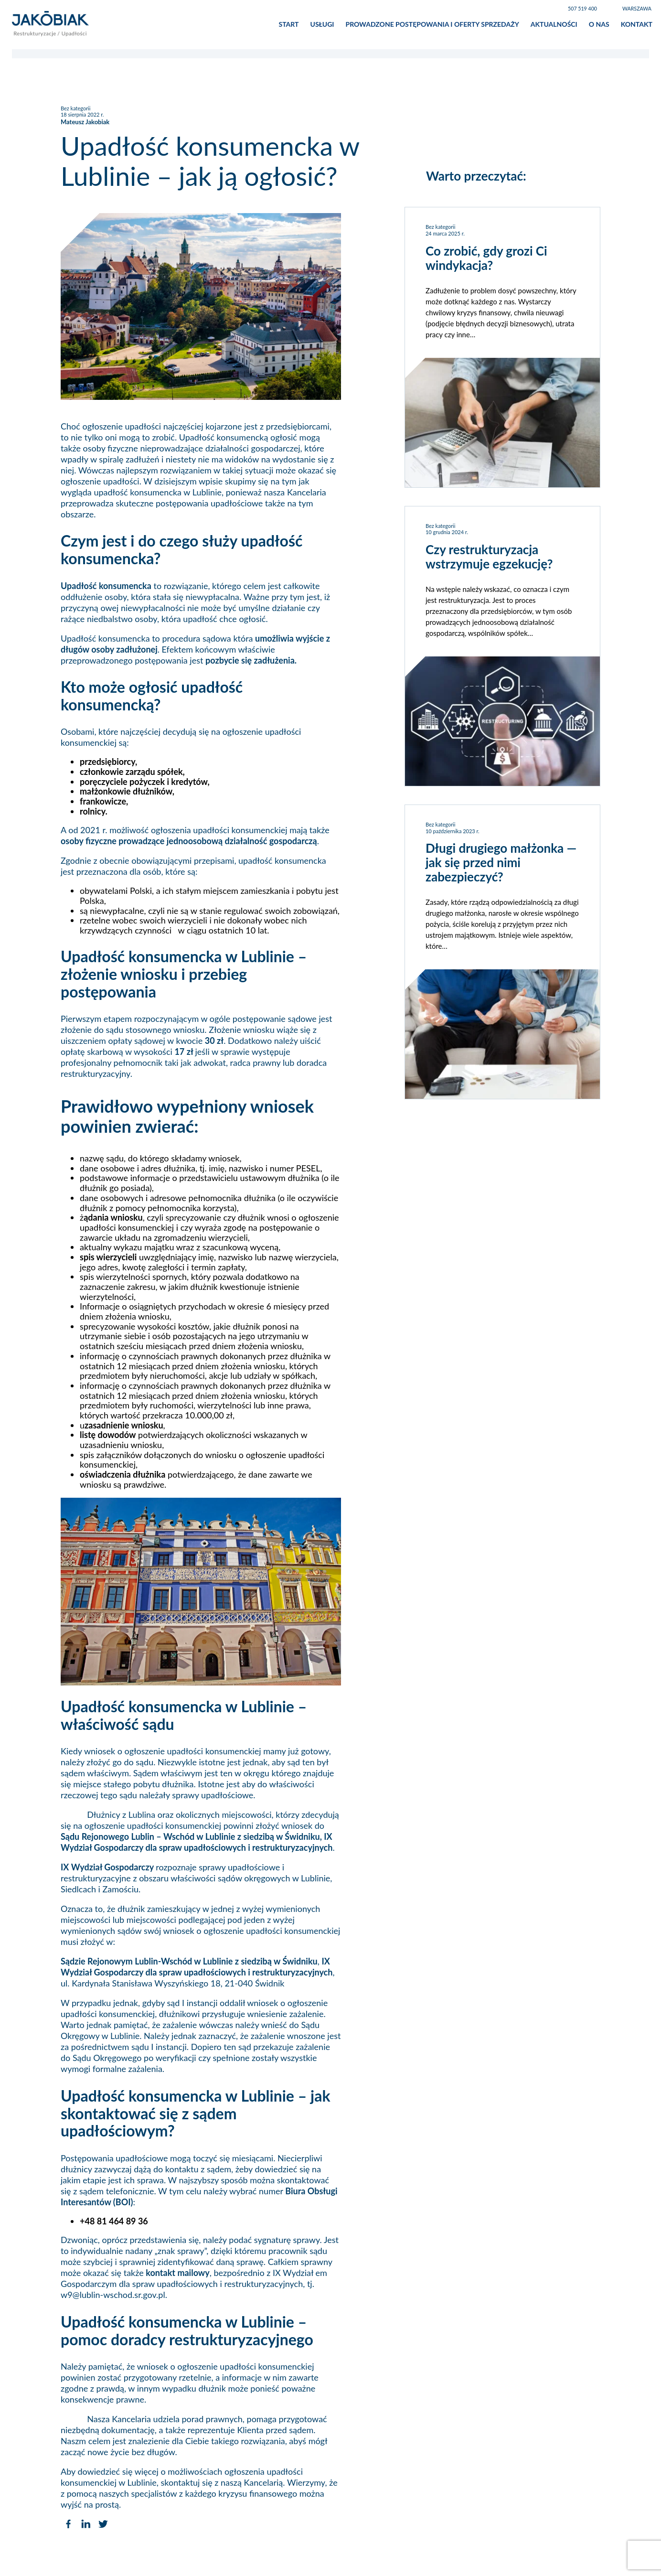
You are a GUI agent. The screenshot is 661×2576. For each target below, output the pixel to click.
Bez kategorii (75, 111)
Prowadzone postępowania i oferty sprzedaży (432, 26)
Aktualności (554, 26)
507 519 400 (582, 8)
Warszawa (636, 8)
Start (289, 26)
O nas (599, 26)
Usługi (322, 26)
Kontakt (636, 26)
